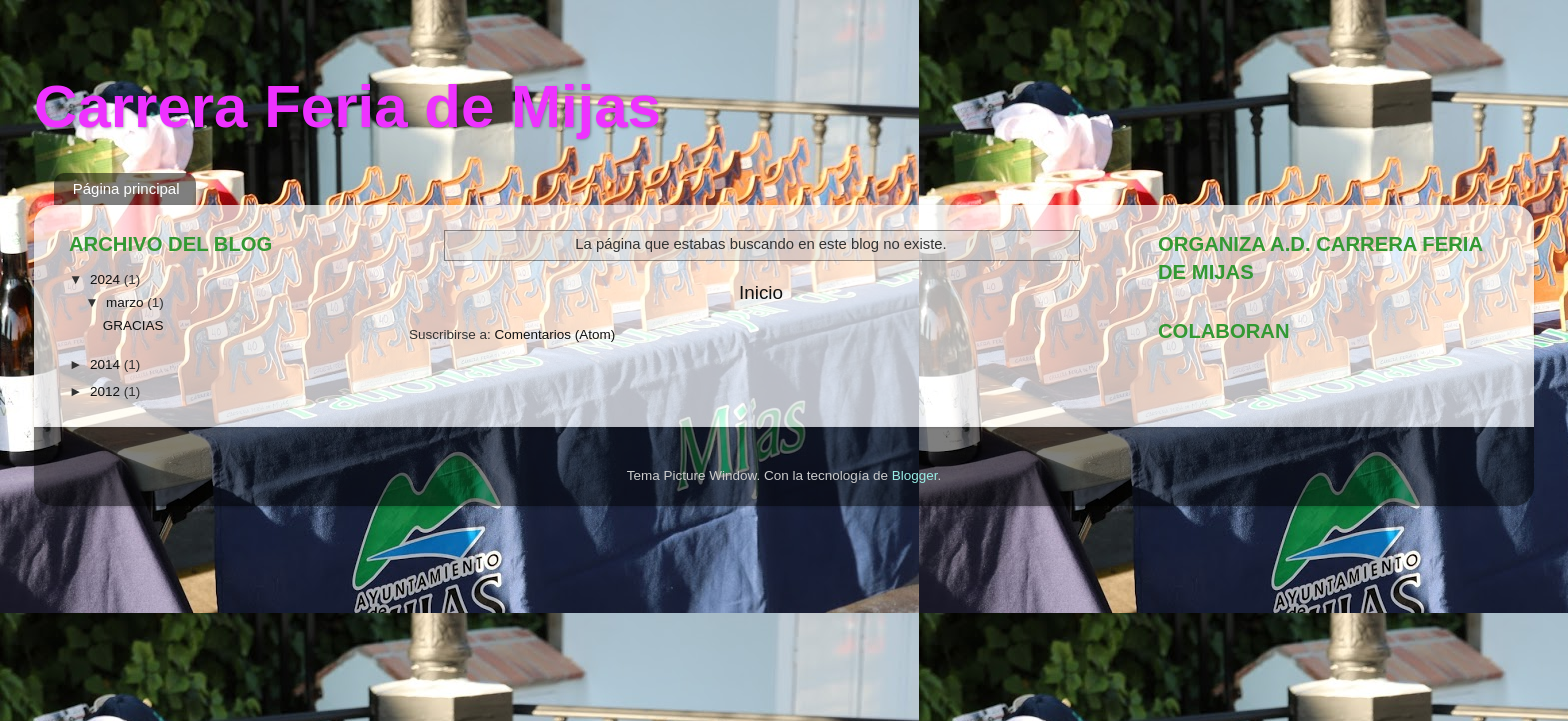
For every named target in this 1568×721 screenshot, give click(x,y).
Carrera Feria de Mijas (347, 106)
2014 (107, 364)
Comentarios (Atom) (555, 334)
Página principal (126, 188)
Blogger (915, 475)
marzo (126, 302)
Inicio (761, 292)
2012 (107, 391)
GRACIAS (133, 325)
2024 (107, 279)
